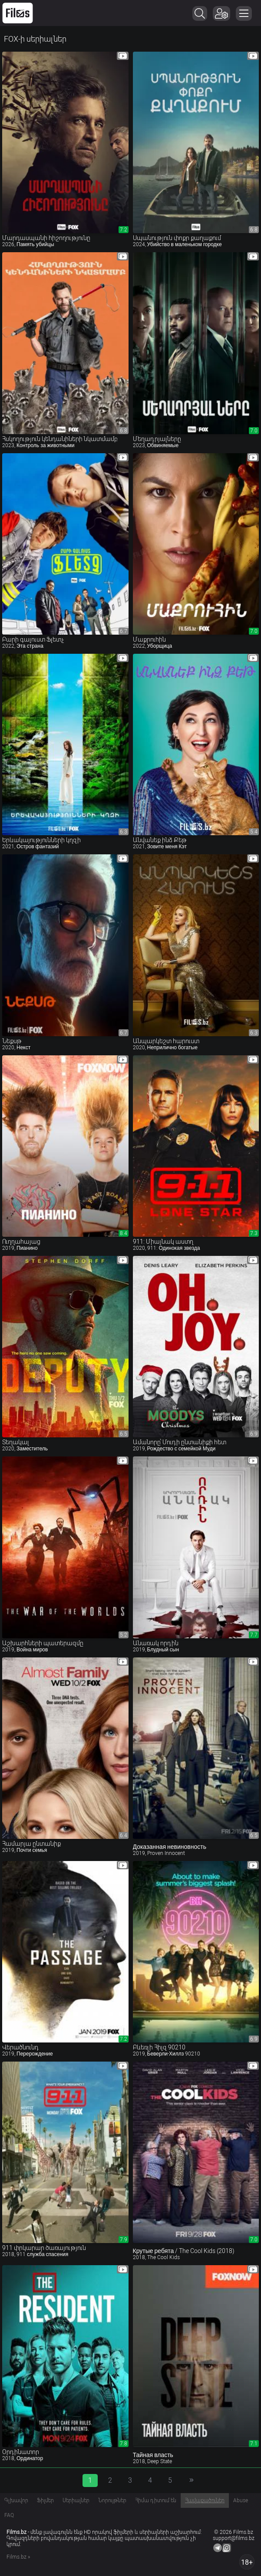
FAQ (9, 2515)
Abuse (240, 2500)
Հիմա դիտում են (155, 2500)
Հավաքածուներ (205, 2500)
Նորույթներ (112, 2500)
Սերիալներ (76, 2500)
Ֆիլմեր (45, 2500)
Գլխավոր (16, 2500)
